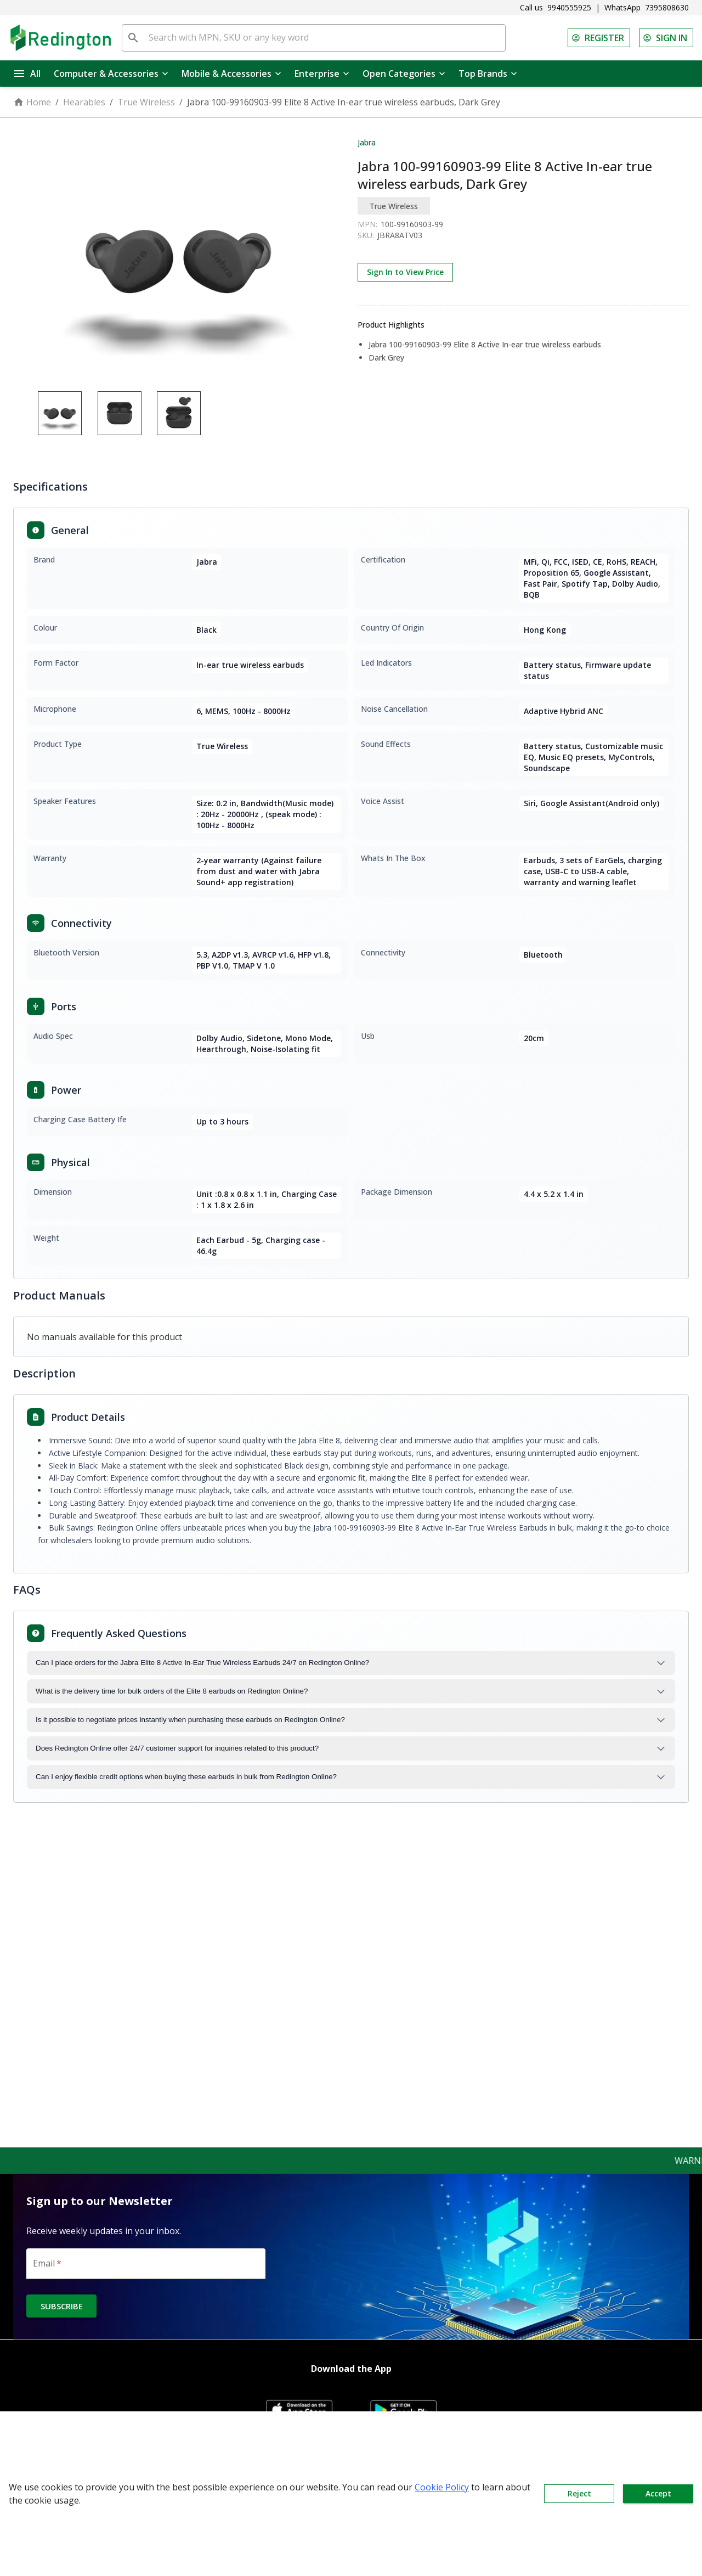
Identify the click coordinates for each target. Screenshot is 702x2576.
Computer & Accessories (111, 73)
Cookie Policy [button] (442, 2487)
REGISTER (599, 38)
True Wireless (146, 102)
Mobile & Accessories (231, 73)
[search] (133, 38)
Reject (579, 2493)
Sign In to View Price (405, 272)
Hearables (84, 102)
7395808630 (667, 7)
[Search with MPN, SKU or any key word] (325, 38)
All (27, 73)
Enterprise (322, 73)
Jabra (367, 142)
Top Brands (488, 73)
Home (32, 102)
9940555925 (569, 7)
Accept (658, 2493)
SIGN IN (666, 38)
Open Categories (404, 73)
